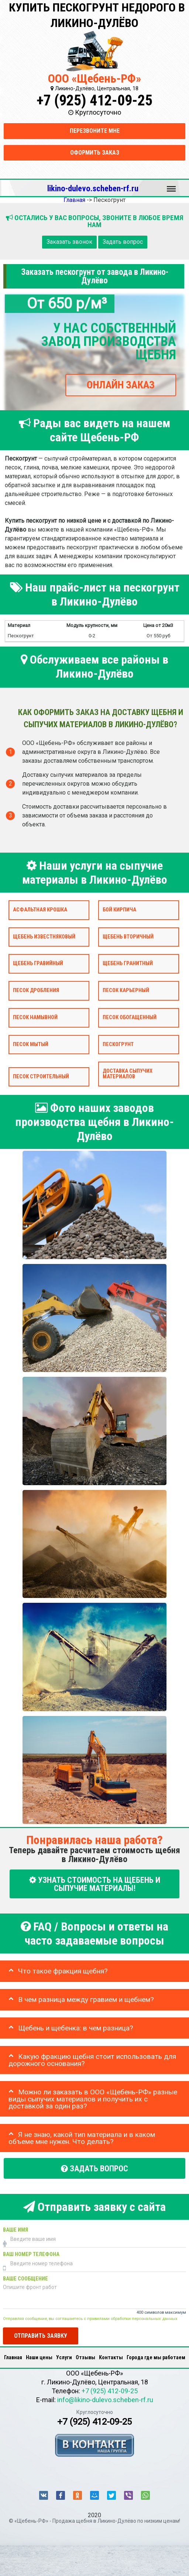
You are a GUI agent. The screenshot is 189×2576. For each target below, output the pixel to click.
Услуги (64, 2357)
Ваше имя (15, 2230)
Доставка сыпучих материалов (127, 1074)
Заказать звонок (69, 242)
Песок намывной (35, 1017)
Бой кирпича (119, 910)
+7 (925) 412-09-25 (94, 100)
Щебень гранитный (128, 964)
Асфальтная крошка (40, 910)
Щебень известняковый (44, 937)
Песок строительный (41, 1076)
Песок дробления (36, 990)
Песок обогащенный (130, 1017)
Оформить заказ (94, 152)
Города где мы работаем (156, 2357)
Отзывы (85, 2357)
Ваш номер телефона (31, 2254)
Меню (171, 185)
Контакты (111, 2357)
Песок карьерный (126, 990)
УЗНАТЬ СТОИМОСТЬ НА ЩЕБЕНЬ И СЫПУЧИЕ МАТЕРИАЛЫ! (94, 1884)
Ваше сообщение (25, 2279)
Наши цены (39, 2357)
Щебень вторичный (128, 937)
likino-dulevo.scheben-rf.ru (92, 188)
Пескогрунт (118, 1044)
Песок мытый (30, 1044)
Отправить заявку (40, 2335)
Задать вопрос (123, 242)
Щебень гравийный (38, 964)
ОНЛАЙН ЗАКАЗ (121, 385)
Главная (13, 2357)
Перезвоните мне (95, 130)
